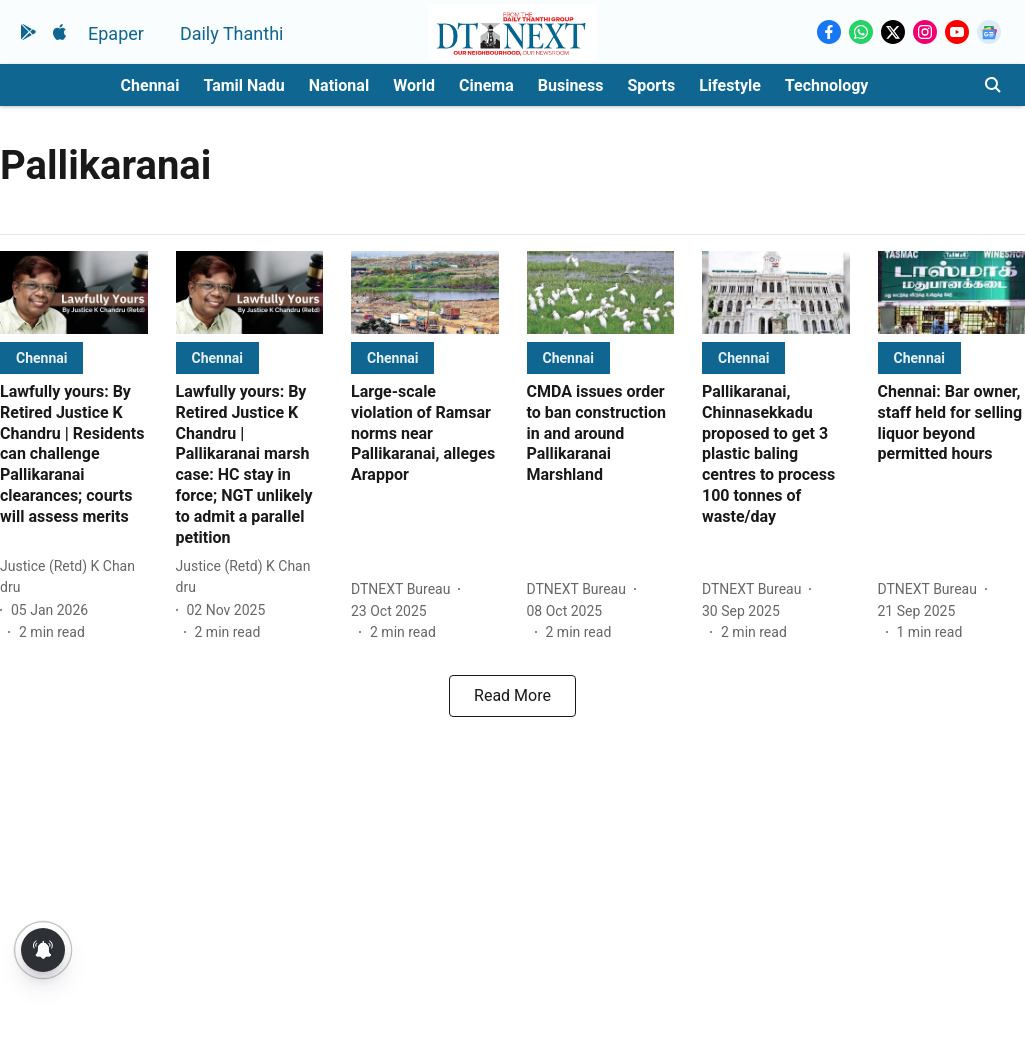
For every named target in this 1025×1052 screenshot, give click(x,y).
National (339, 85)
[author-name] (74, 577)
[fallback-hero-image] (74, 292)
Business (571, 85)
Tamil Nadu (243, 85)
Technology (827, 85)
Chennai (150, 85)
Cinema (486, 85)
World (414, 85)
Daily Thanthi (232, 33)
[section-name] (41, 357)
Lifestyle (730, 85)
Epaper (116, 33)
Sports (651, 85)
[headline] (74, 455)
